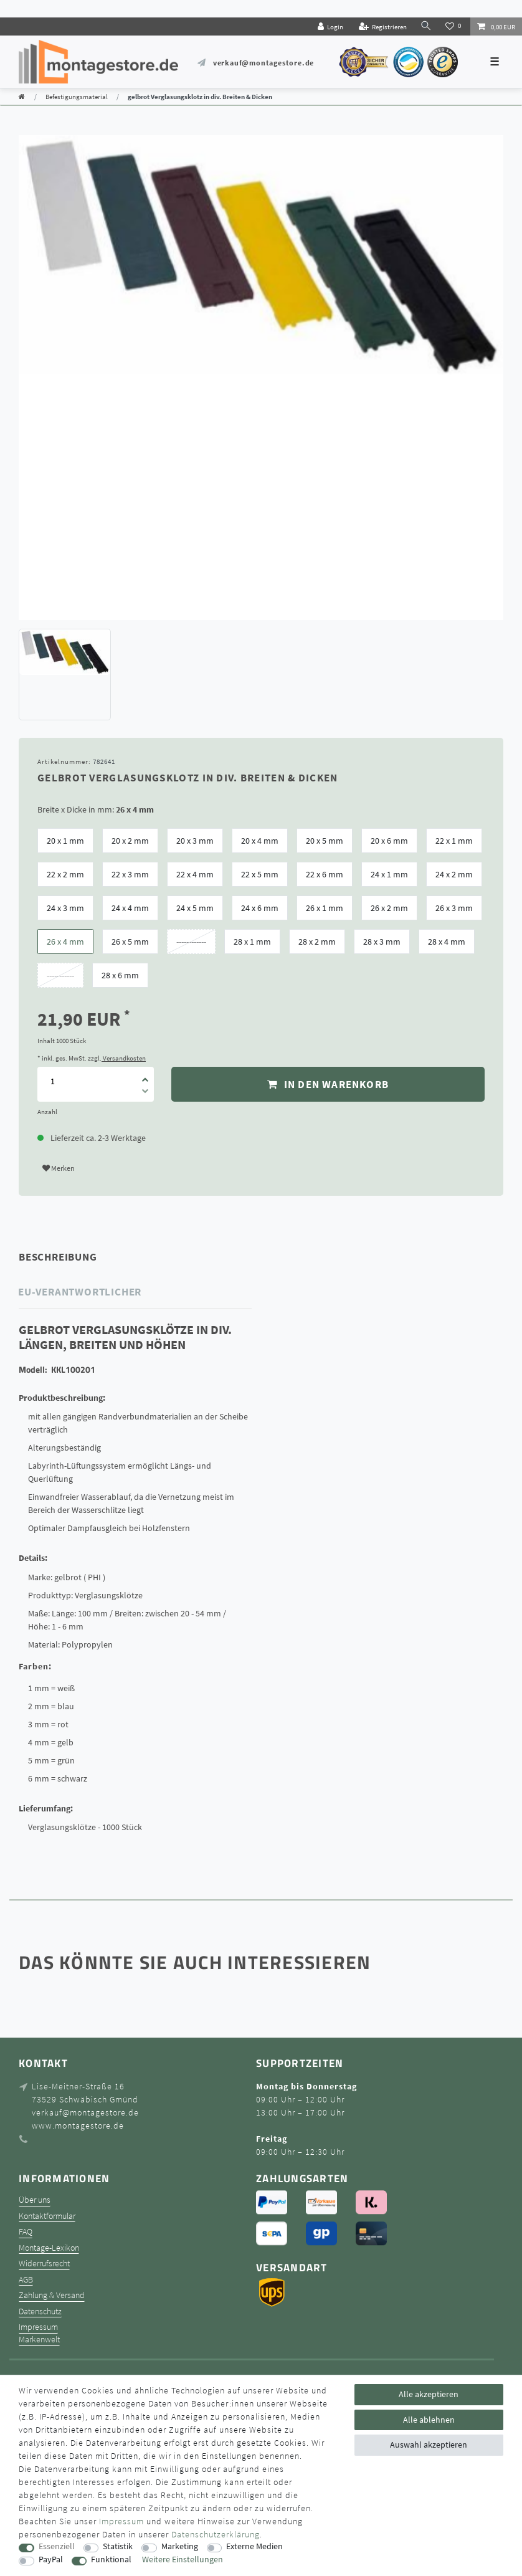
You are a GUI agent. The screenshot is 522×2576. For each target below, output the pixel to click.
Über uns (34, 2200)
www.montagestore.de (78, 2125)
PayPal (51, 2559)
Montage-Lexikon (49, 2248)
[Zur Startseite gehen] (22, 96)
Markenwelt (39, 2339)
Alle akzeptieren (428, 2394)
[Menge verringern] (145, 1093)
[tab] (75, 1257)
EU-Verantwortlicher (79, 1292)
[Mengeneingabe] (52, 1081)
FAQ (25, 2231)
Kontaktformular (47, 2216)
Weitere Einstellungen (182, 2559)
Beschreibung (58, 1257)
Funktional (111, 2559)
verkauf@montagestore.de (263, 62)
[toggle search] (426, 25)
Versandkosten (124, 1058)
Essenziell (57, 2546)
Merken (58, 1168)
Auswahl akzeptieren (428, 2444)
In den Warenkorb (328, 1084)
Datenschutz (40, 2311)
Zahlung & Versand (52, 2295)
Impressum (38, 2327)
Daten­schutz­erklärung (215, 2534)
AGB (26, 2279)
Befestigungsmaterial (76, 96)
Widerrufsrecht (44, 2263)
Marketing (179, 2546)
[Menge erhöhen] (145, 1075)
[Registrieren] (382, 26)
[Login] (330, 26)
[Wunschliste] (454, 26)
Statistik (118, 2546)
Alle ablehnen (429, 2419)
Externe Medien (254, 2546)
